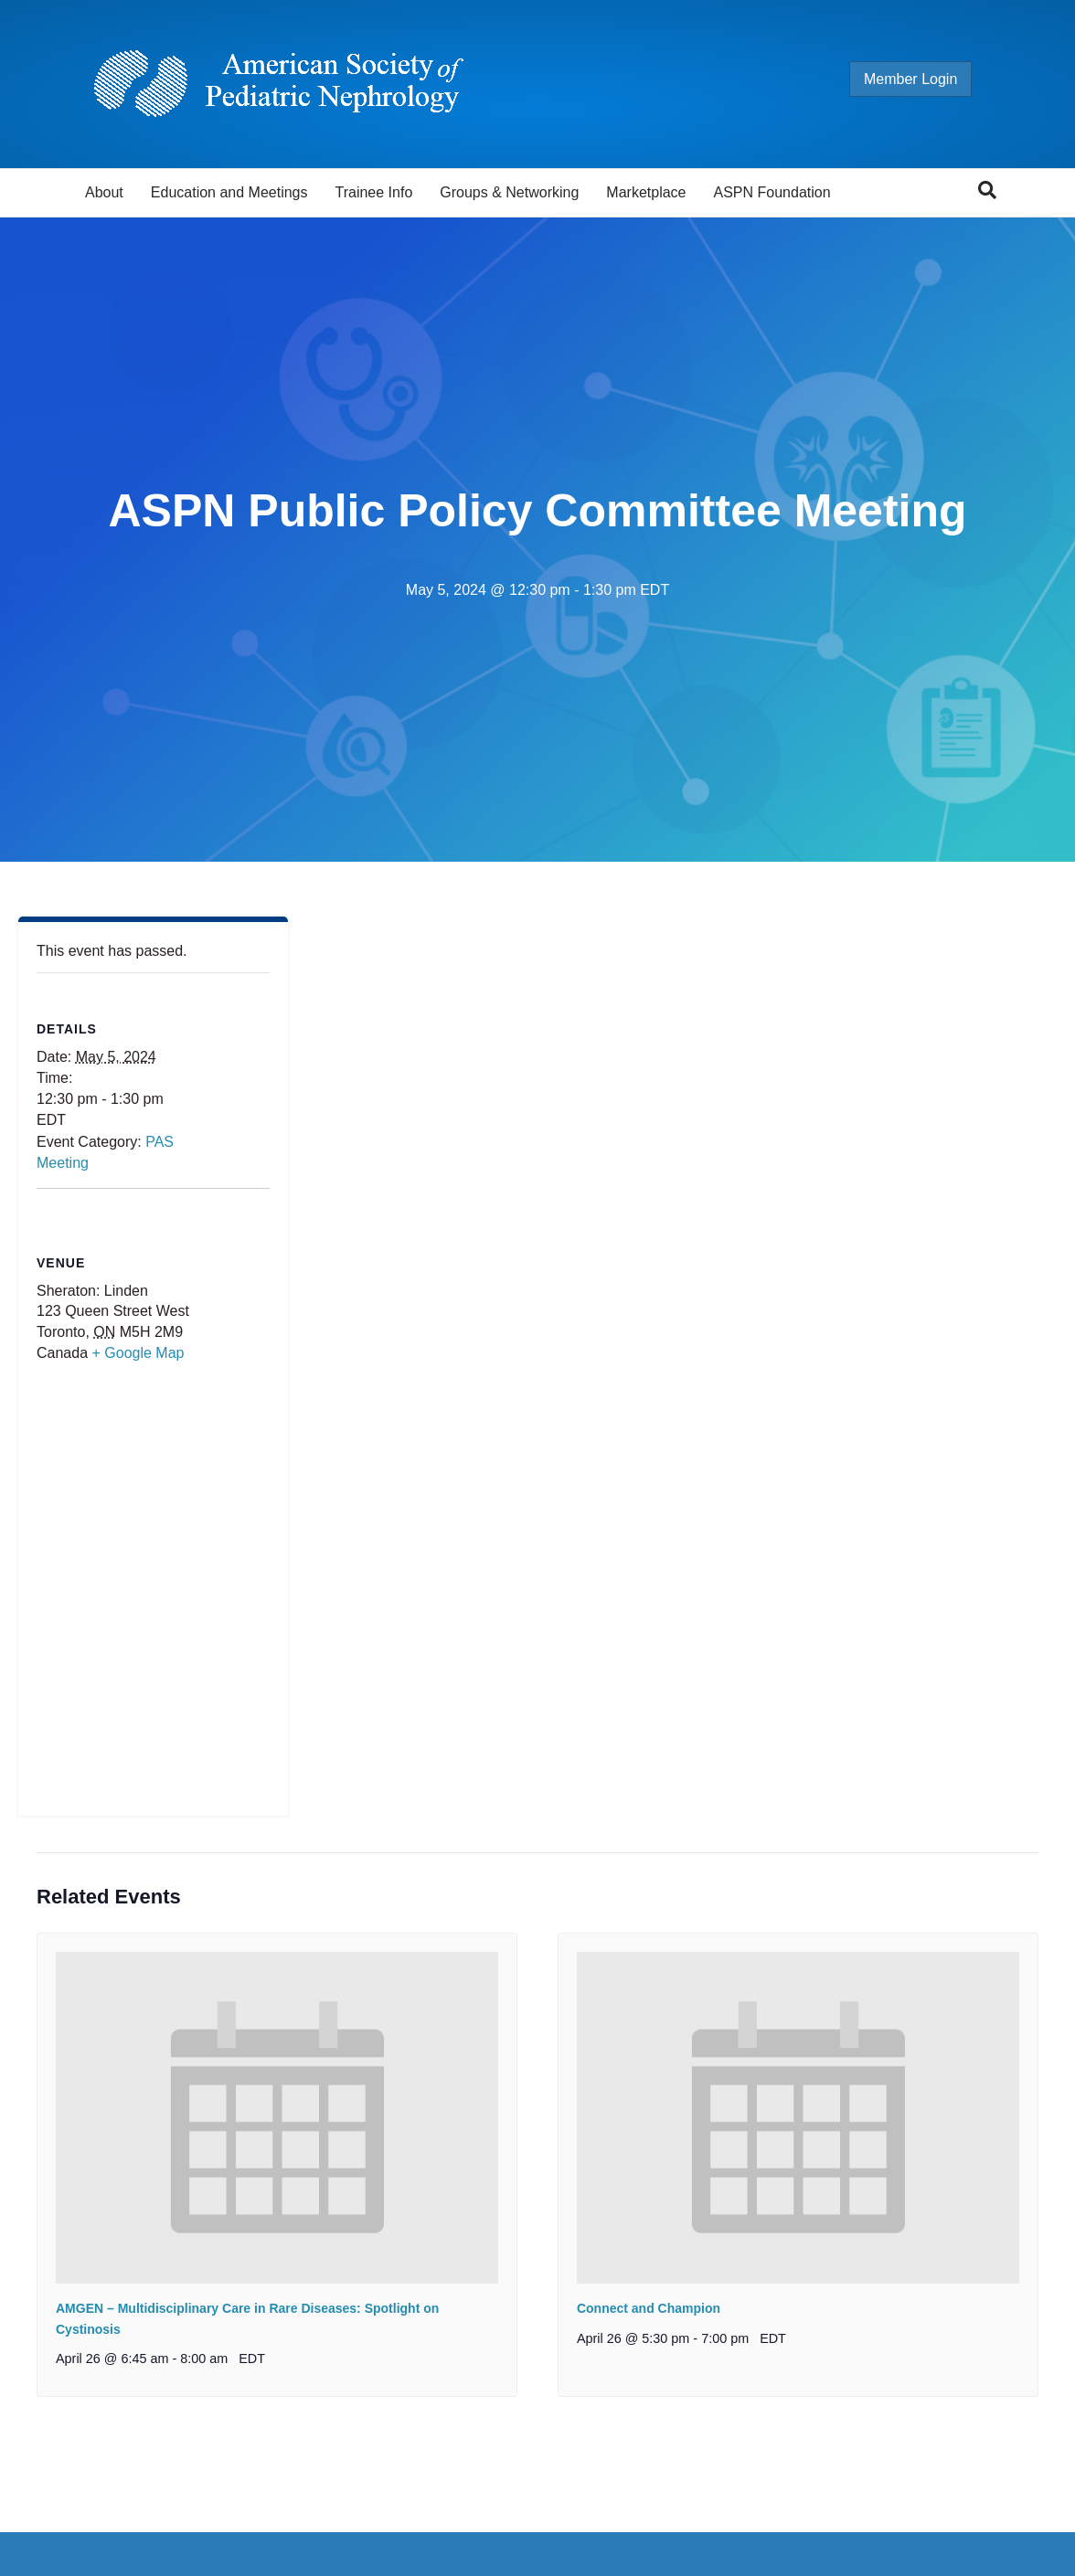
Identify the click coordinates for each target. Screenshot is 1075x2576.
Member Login (928, 79)
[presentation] (277, 2118)
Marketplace (646, 192)
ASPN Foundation (772, 192)
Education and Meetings (229, 192)
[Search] (987, 190)
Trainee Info (373, 192)
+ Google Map (138, 1353)
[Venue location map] (153, 1593)
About (104, 192)
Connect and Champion (648, 2308)
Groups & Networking (509, 192)
